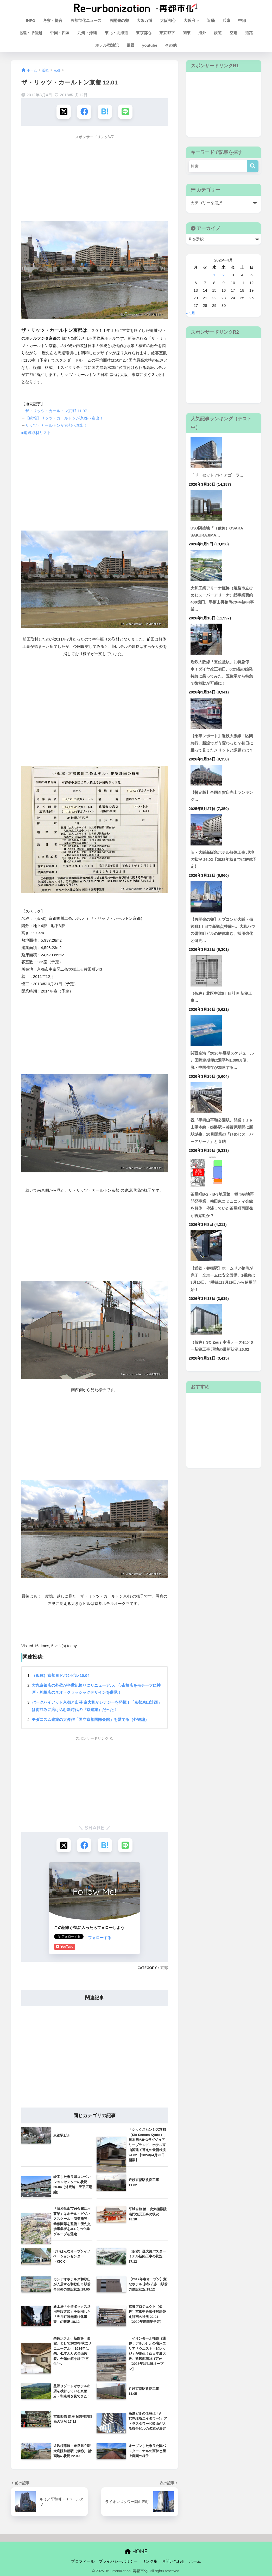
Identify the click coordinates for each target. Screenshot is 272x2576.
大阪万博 (144, 20)
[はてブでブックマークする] (105, 112)
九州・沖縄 (87, 33)
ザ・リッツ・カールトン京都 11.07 (56, 411)
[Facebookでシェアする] (84, 112)
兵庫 (226, 20)
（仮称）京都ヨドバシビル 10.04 (61, 1675)
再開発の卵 (119, 20)
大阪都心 (168, 20)
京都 (164, 1967)
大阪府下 (191, 20)
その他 (171, 45)
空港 (233, 33)
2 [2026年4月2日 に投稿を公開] (224, 275)
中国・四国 (59, 33)
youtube (149, 45)
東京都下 (167, 33)
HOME (136, 2551)
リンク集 (149, 2561)
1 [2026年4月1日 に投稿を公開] (214, 275)
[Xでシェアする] (63, 112)
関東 (187, 33)
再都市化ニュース (86, 20)
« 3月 (190, 313)
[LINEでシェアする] (125, 112)
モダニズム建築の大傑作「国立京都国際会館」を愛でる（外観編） (90, 1719)
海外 (202, 33)
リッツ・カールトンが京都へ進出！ (56, 425)
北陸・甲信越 (30, 33)
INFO (30, 20)
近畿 (211, 20)
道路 (249, 33)
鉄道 (218, 33)
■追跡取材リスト (36, 432)
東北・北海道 (116, 33)
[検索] (252, 166)
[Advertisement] (94, 178)
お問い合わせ (173, 2561)
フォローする (66, 1937)
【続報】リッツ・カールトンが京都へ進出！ (64, 418)
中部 (242, 20)
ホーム (195, 2561)
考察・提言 (52, 20)
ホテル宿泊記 (107, 45)
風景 (130, 45)
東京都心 (143, 33)
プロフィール (82, 2561)
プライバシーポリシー (118, 2561)
